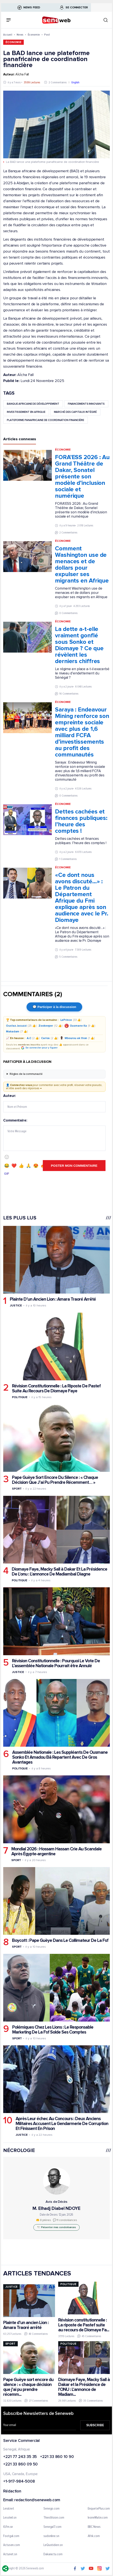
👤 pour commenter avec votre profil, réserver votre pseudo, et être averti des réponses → (54, 1086)
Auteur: (54, 1103)
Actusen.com (11, 2545)
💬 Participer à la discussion (54, 1007)
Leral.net (8, 2509)
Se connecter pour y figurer (39, 1047)
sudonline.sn (51, 2536)
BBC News (94, 2527)
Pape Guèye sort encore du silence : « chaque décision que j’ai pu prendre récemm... (28, 2387)
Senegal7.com (52, 2527)
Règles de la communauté (26, 1074)
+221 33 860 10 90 (57, 2457)
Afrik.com (94, 2536)
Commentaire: (54, 1135)
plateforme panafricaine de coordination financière (45, 420)
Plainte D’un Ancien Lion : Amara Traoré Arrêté (53, 1299)
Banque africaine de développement (33, 404)
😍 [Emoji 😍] (36, 1165)
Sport (17, 1488)
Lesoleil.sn (9, 2518)
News (20, 34)
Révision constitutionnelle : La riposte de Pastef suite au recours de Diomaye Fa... (83, 2325)
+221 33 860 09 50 (20, 2464)
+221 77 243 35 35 (20, 2457)
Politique (19, 1397)
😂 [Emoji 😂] (6, 1165)
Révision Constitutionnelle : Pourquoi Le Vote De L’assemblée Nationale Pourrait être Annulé (56, 1663)
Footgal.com (11, 2536)
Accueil (7, 34)
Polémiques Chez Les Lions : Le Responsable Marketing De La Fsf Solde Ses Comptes (52, 2030)
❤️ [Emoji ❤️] (14, 1165)
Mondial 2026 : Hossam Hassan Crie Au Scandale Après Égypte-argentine (56, 1851)
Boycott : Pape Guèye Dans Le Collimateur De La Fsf (60, 1940)
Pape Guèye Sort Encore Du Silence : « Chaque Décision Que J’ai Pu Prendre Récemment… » (55, 1480)
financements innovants (86, 404)
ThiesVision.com (53, 2518)
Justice (16, 1305)
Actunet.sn (10, 2554)
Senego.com (51, 2509)
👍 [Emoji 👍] (21, 1165)
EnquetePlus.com (99, 2509)
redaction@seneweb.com (37, 2500)
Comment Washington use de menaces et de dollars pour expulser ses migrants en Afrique (82, 564)
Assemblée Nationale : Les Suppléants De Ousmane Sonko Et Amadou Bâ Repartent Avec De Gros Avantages (60, 1757)
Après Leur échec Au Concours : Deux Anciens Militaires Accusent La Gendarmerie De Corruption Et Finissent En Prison (62, 2123)
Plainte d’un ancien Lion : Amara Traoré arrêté (26, 2325)
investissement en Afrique (26, 412)
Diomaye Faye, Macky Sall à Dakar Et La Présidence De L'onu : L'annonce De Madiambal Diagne (59, 1572)
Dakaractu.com (52, 2554)
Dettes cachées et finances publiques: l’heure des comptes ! (81, 821)
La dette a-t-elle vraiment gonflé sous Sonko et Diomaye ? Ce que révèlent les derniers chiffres (79, 645)
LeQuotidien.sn (53, 2545)
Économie (34, 34)
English (75, 82)
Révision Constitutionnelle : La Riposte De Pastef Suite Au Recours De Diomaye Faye (56, 1388)
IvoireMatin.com (98, 2518)
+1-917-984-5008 (19, 2481)
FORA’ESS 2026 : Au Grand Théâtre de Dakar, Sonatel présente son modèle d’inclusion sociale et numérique (82, 476)
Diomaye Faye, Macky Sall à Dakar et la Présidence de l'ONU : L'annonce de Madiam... (84, 2387)
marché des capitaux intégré (75, 412)
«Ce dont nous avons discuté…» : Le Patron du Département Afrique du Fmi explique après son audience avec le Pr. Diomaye (81, 897)
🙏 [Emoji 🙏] (28, 1165)
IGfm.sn (8, 2527)
